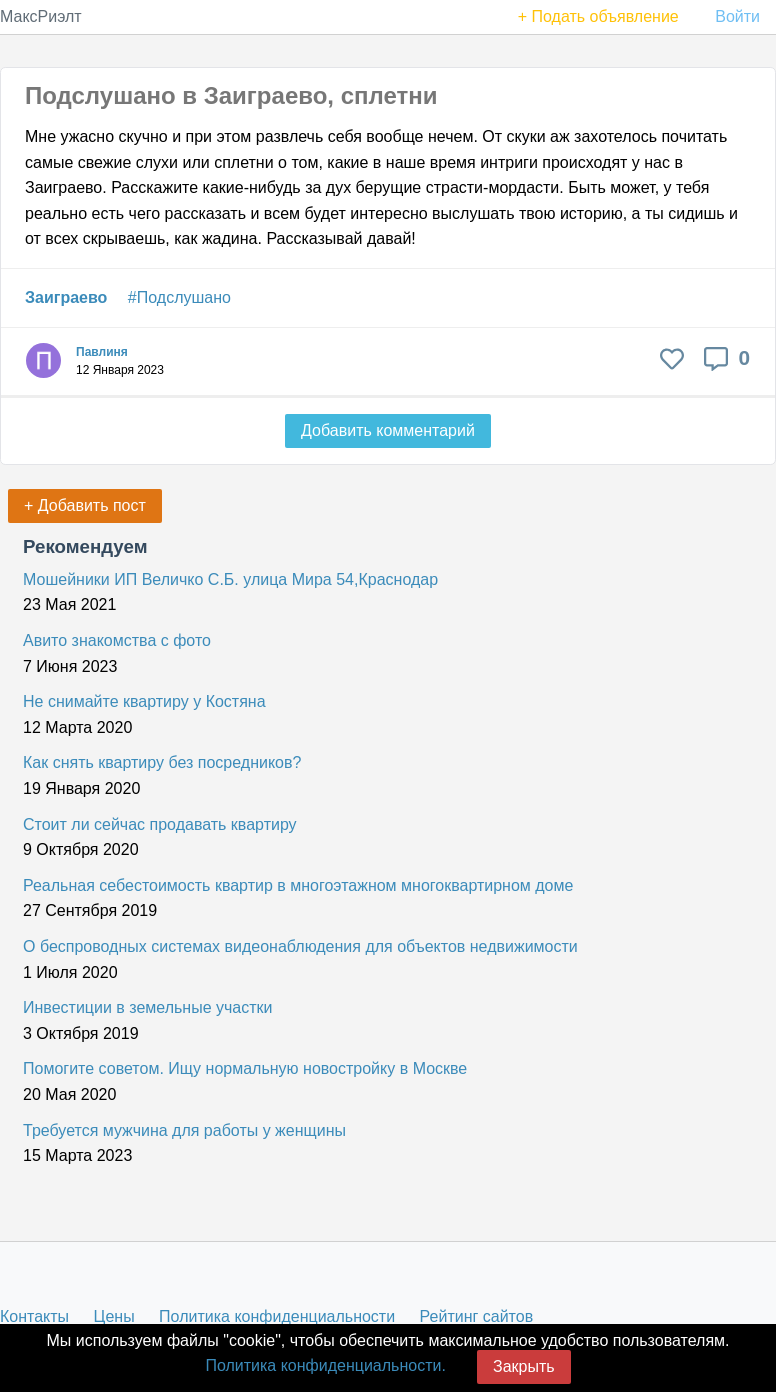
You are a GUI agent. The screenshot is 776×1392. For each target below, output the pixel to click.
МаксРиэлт (41, 16)
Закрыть (524, 1366)
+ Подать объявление (598, 16)
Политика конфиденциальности (277, 1316)
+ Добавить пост (85, 505)
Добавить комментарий (388, 430)
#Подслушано (179, 297)
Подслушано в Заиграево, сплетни (231, 95)
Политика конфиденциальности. (325, 1365)
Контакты (34, 1316)
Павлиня (102, 352)
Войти (737, 16)
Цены (114, 1316)
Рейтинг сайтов (477, 1316)
